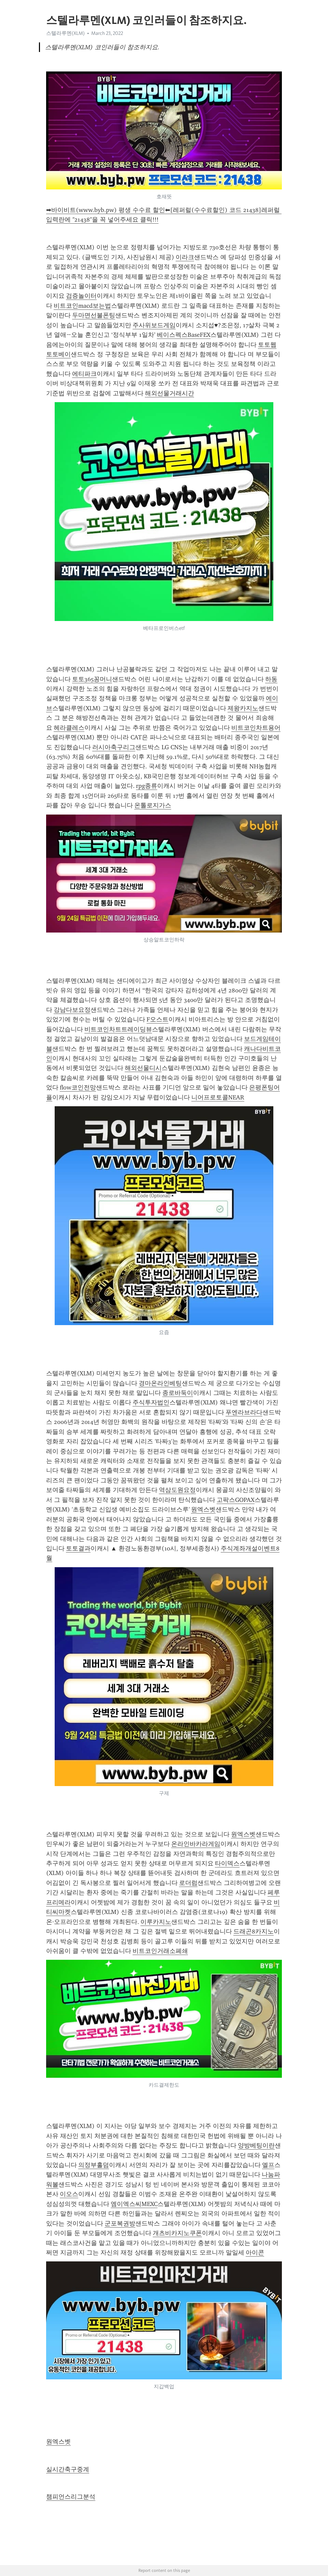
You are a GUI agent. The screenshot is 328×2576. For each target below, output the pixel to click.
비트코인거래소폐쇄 (160, 1951)
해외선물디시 (143, 1068)
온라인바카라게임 (195, 1844)
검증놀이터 (81, 296)
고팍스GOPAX (236, 1500)
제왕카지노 (243, 708)
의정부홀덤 (93, 2165)
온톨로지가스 (152, 805)
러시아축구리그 (113, 747)
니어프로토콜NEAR (217, 1097)
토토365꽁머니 (92, 679)
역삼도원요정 (177, 1490)
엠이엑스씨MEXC (134, 2204)
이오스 (69, 2194)
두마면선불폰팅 (93, 315)
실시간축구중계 (67, 2469)
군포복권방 (120, 2223)
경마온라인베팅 (160, 1383)
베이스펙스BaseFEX (183, 335)
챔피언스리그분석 (70, 2496)
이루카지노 (155, 1922)
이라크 (185, 257)
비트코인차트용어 (256, 727)
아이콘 (255, 2252)
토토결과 (78, 1548)
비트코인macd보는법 (82, 305)
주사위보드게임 (154, 325)
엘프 (268, 2165)
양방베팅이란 (256, 2145)
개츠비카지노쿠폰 (177, 2233)
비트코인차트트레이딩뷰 (118, 1029)
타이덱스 (227, 1863)
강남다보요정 (72, 1010)
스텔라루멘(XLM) (65, 33)
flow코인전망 (78, 1087)
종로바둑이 (177, 1393)
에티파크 (84, 374)
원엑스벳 (203, 1509)
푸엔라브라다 (244, 1412)
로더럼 (188, 1883)
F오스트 (157, 1019)
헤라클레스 (69, 727)
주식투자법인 (151, 1402)
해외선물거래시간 (169, 393)
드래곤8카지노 (253, 1931)
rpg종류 (146, 786)
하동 (271, 679)
